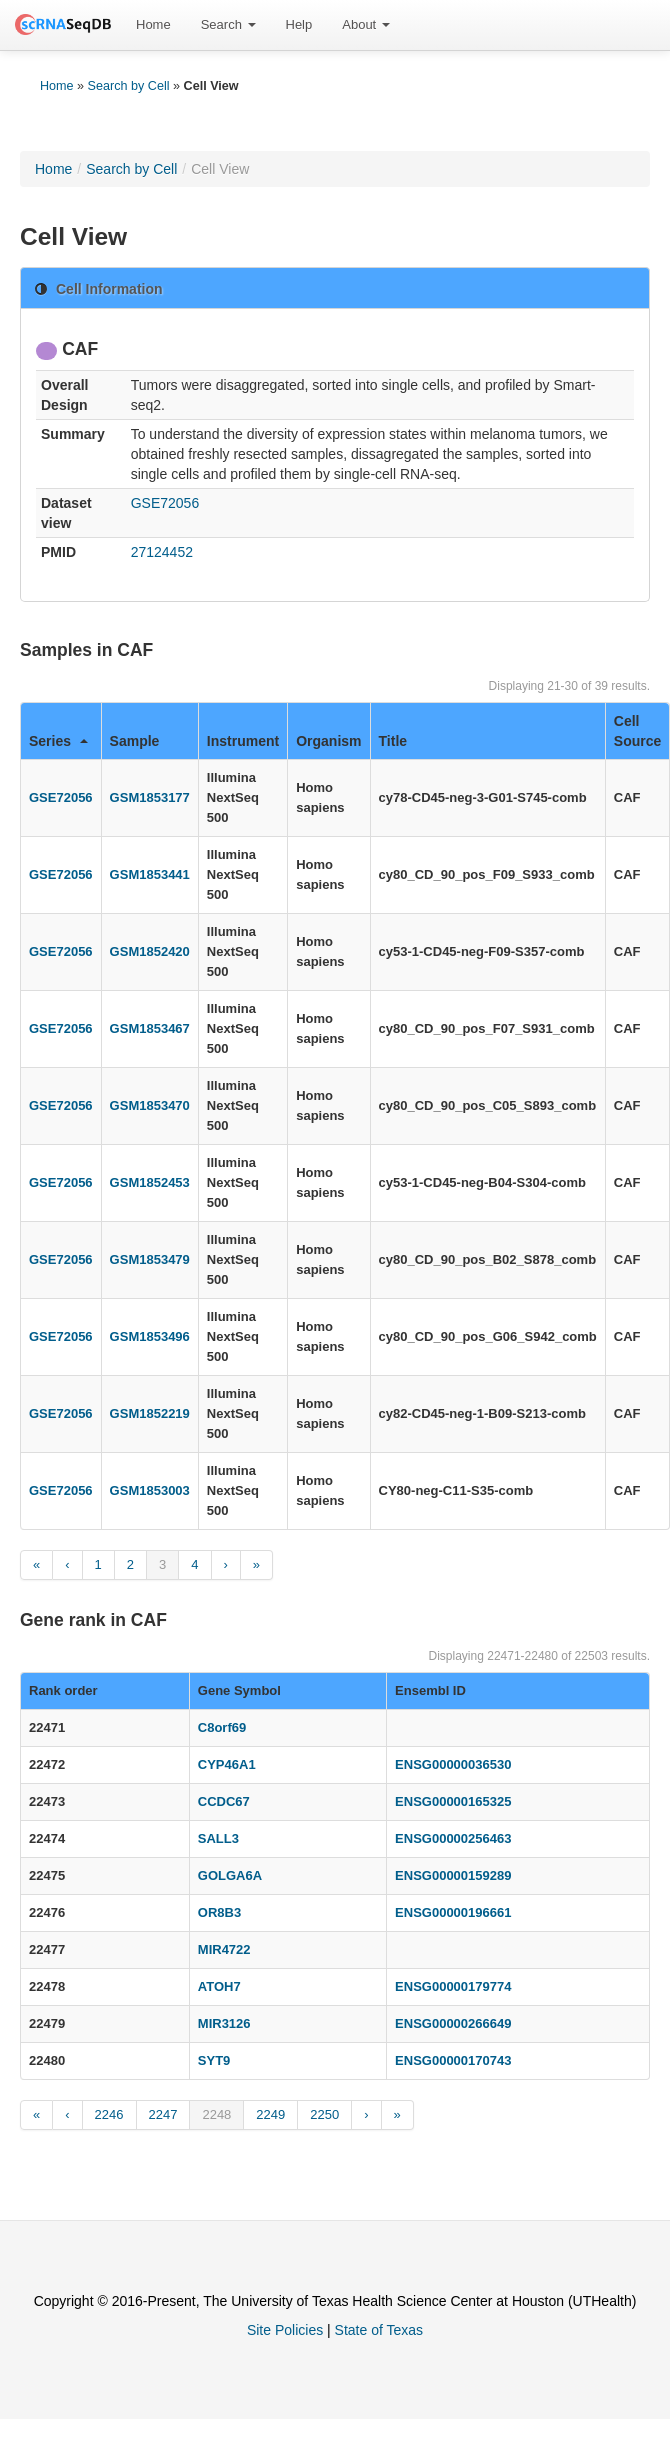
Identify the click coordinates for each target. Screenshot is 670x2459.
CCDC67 (224, 1801)
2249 (270, 2114)
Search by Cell (129, 86)
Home (153, 24)
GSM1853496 (150, 1336)
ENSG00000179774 (453, 1986)
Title (393, 741)
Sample (135, 741)
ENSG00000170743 (453, 2060)
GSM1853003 (150, 1490)
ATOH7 (219, 1986)
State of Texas (379, 2330)
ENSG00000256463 (453, 1838)
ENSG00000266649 (453, 2023)
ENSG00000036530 (453, 1764)
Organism (328, 741)
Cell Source (637, 731)
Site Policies (285, 2330)
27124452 (162, 552)
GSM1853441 (150, 874)
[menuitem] (153, 25)
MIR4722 (224, 1949)
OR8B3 (219, 1912)
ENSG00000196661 (453, 1912)
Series (58, 741)
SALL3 (218, 1838)
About (366, 24)
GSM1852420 (150, 951)
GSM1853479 (150, 1259)
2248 (216, 2114)
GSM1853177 (150, 797)
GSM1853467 (150, 1028)
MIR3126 (224, 2023)
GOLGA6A (230, 1875)
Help (299, 24)
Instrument (243, 741)
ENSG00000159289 (453, 1875)
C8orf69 (222, 1727)
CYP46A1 (227, 1764)
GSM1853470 (150, 1105)
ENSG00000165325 (453, 1801)
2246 (109, 2114)
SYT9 (214, 2060)
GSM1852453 (150, 1182)
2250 (324, 2114)
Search (228, 24)
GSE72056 (165, 503)
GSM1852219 (150, 1413)
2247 (163, 2114)
